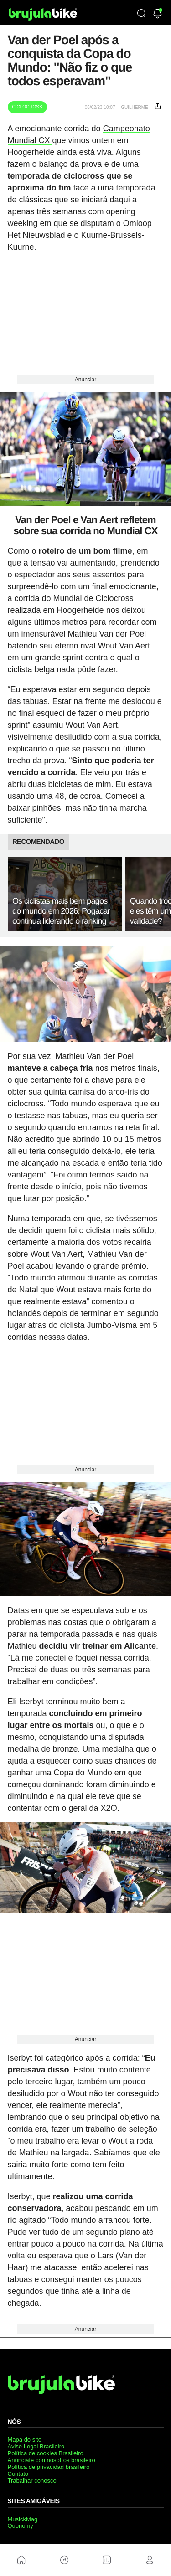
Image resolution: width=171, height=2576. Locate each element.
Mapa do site (24, 2439)
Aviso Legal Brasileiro (36, 2446)
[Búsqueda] (141, 14)
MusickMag (23, 2519)
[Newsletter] (157, 14)
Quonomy (20, 2525)
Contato (18, 2473)
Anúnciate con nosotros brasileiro (51, 2460)
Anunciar (85, 379)
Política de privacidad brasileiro (49, 2466)
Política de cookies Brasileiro (45, 2453)
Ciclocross (27, 106)
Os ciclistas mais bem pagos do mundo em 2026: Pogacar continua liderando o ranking (61, 911)
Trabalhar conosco (32, 2480)
